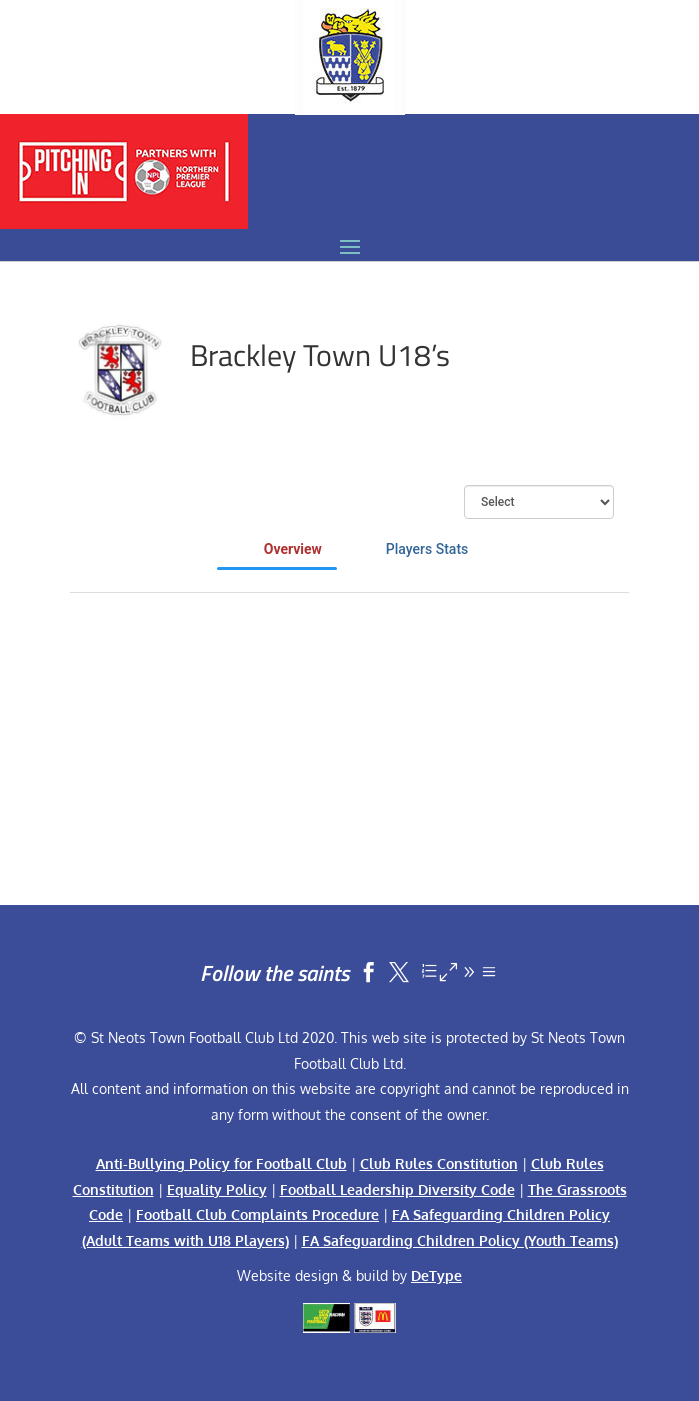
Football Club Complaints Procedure (257, 1214)
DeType (436, 1275)
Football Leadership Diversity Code (397, 1189)
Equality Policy (217, 1189)
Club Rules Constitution (439, 1163)
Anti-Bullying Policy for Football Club (221, 1163)
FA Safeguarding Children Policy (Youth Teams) (460, 1240)
